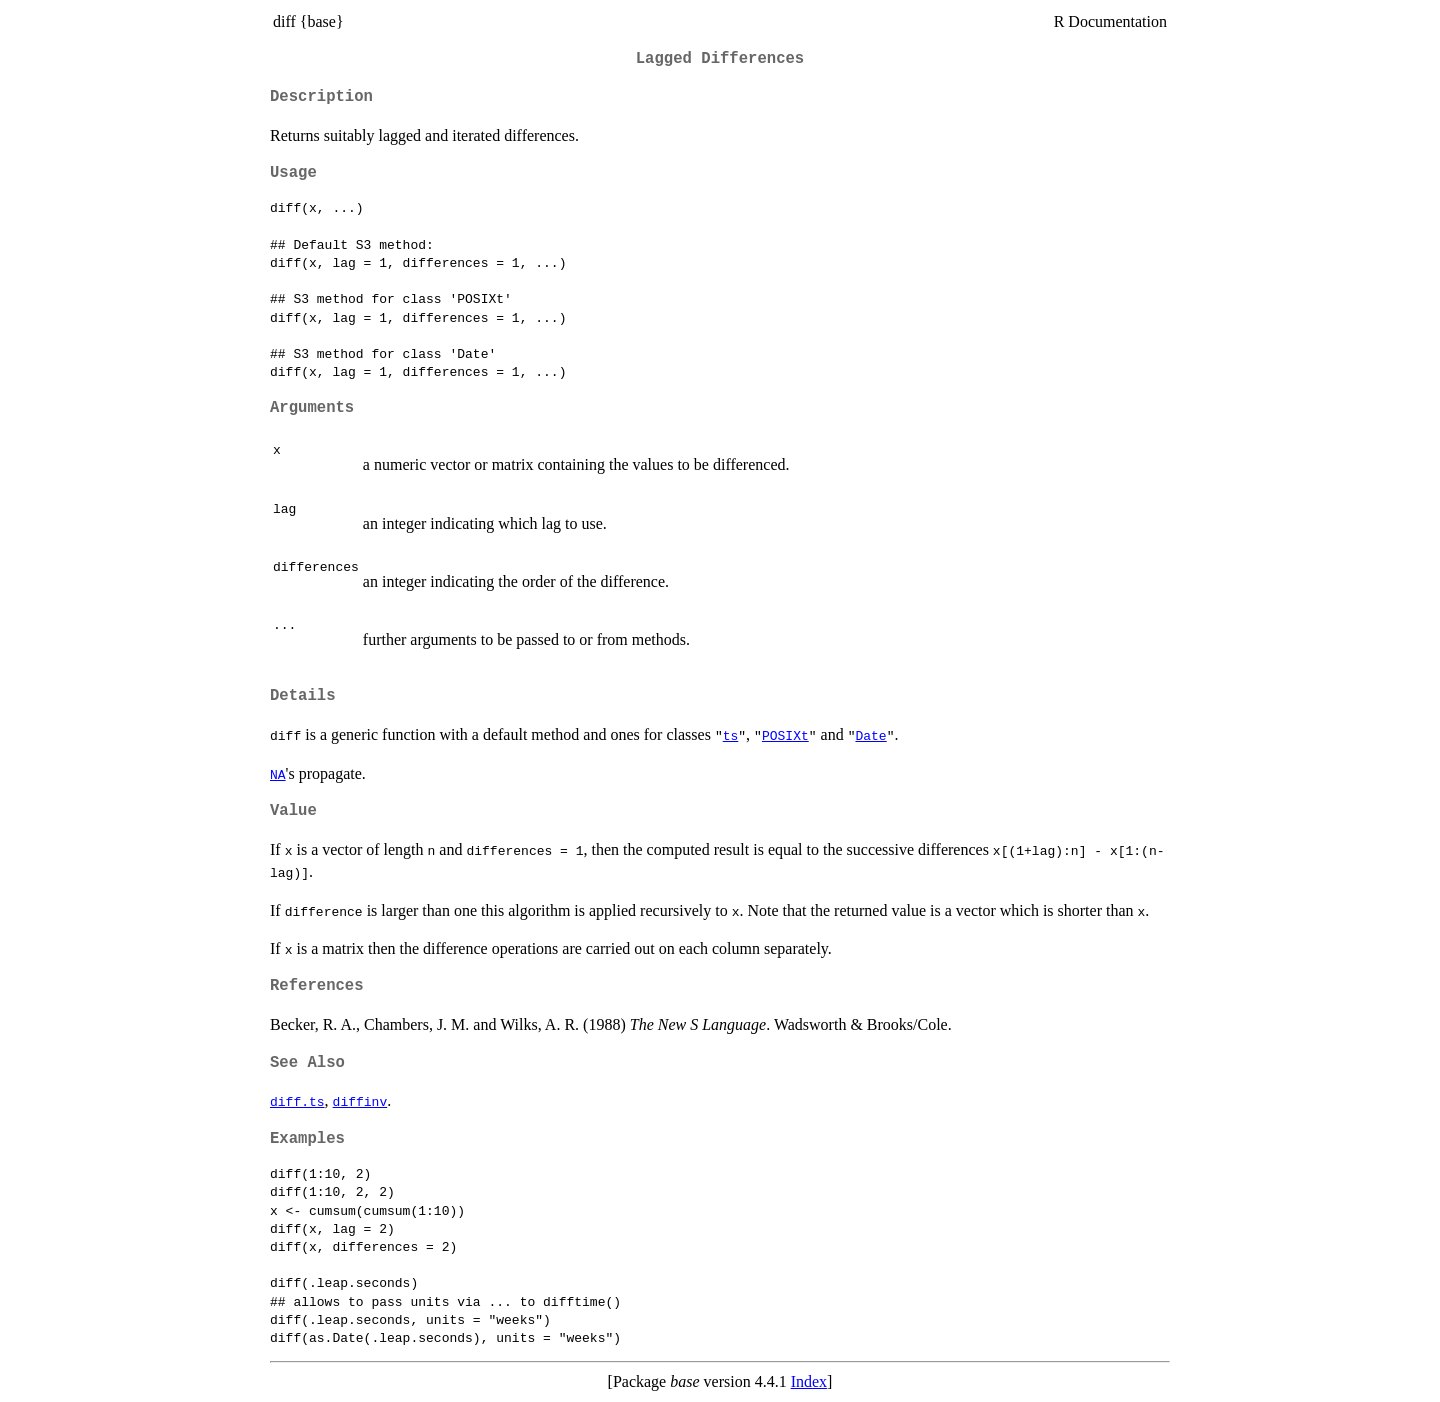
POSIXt (785, 735)
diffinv (360, 1101)
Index (809, 1381)
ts (731, 735)
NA (278, 774)
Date (870, 735)
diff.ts (297, 1101)
